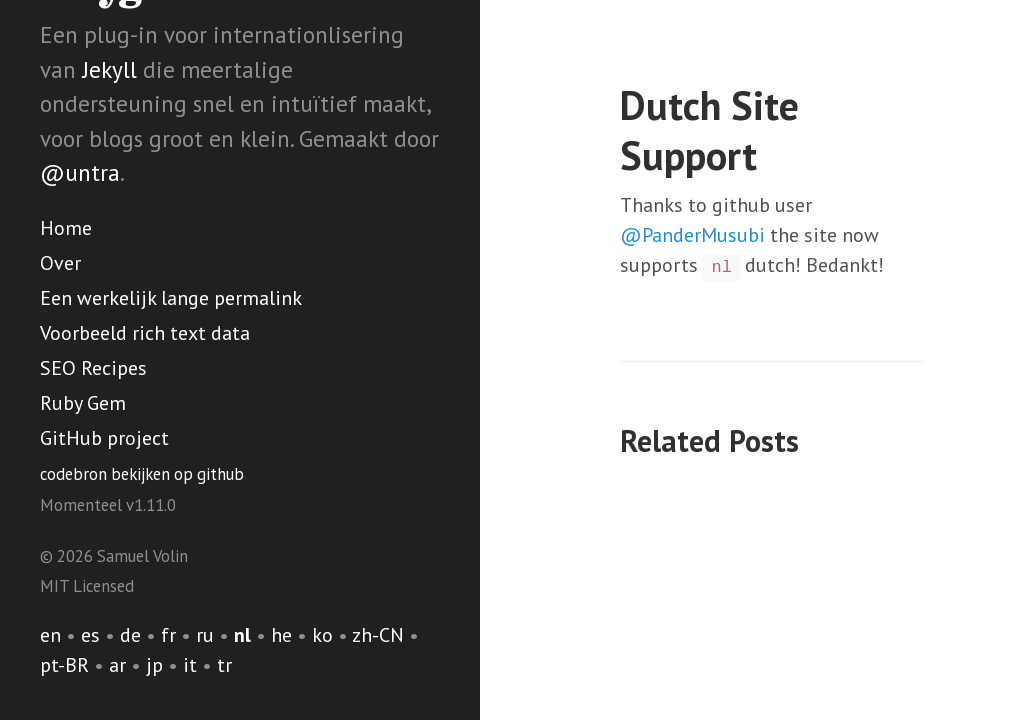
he (281, 635)
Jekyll (109, 69)
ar (117, 665)
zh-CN (378, 635)
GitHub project (104, 438)
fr (168, 635)
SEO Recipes (93, 368)
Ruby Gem (83, 403)
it (190, 665)
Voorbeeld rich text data (145, 333)
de (130, 635)
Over (60, 263)
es (90, 635)
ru (205, 635)
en (50, 635)
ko (322, 635)
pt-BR (64, 665)
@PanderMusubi (692, 235)
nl (242, 635)
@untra (80, 172)
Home (66, 228)
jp (154, 665)
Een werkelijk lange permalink (171, 298)
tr (224, 665)
